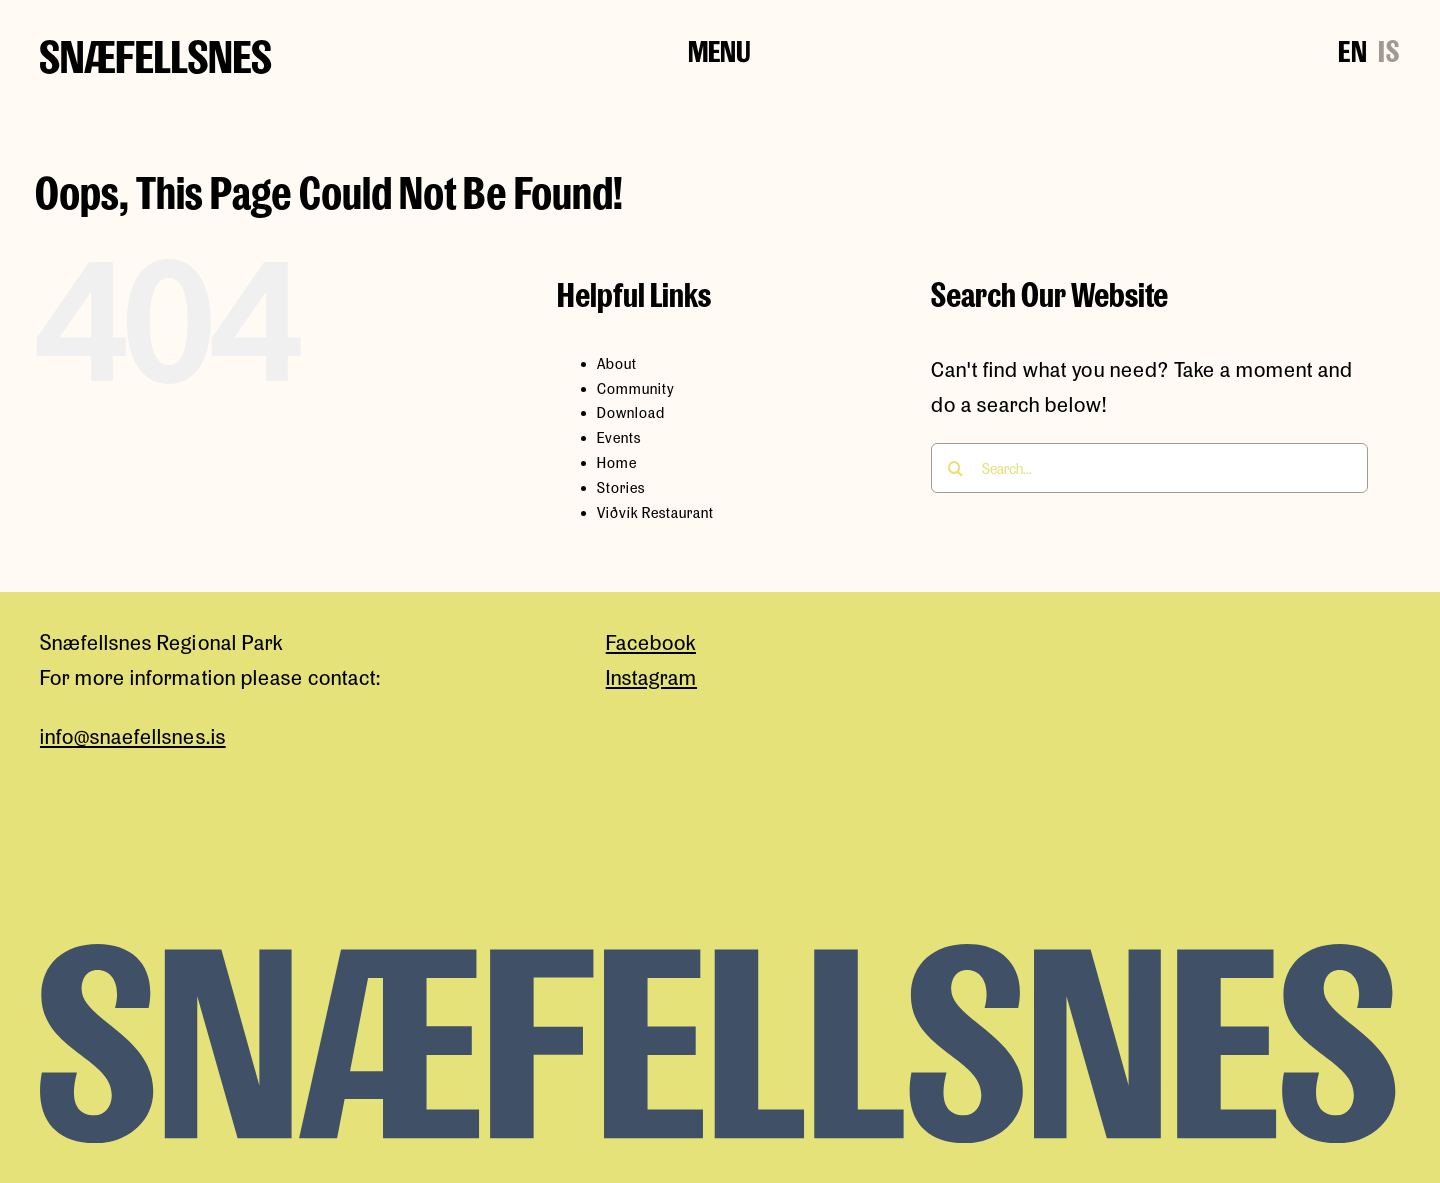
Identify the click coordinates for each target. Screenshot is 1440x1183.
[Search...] (1149, 468)
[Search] (956, 468)
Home (617, 462)
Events (619, 437)
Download (631, 412)
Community (636, 388)
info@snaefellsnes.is (133, 736)
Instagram (651, 677)
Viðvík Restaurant (656, 512)
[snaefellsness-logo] (156, 51)
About (617, 363)
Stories (621, 487)
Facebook (651, 642)
